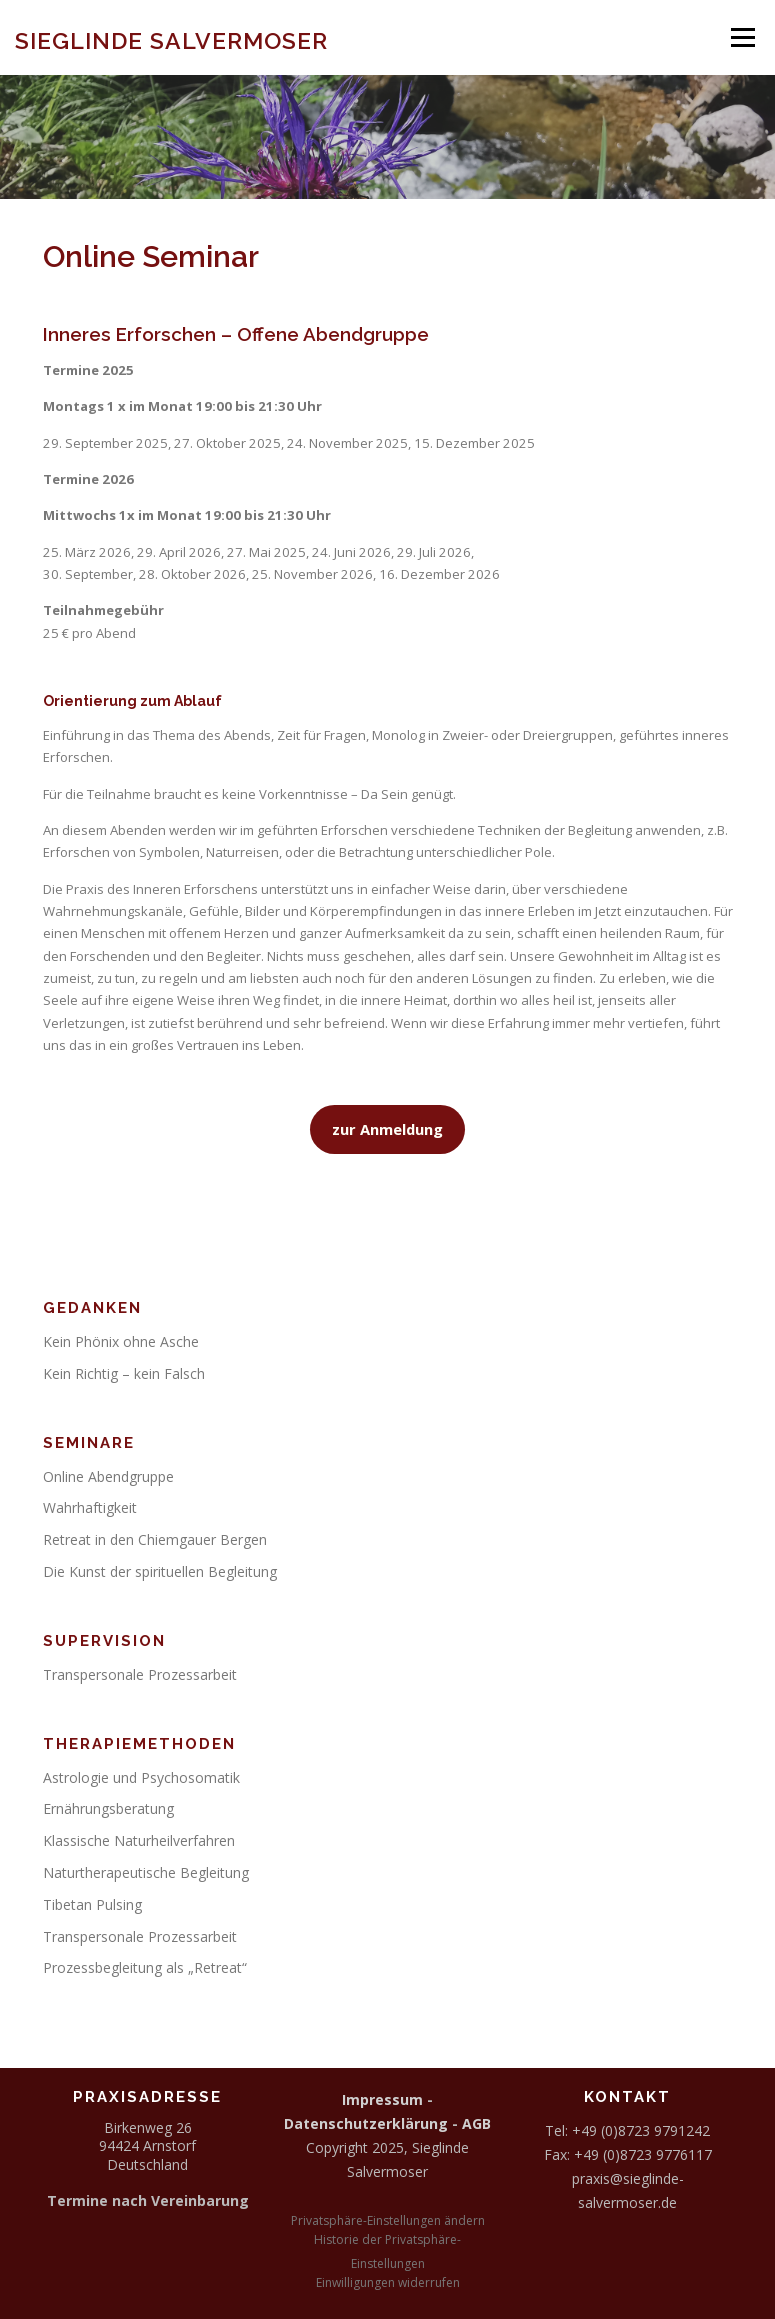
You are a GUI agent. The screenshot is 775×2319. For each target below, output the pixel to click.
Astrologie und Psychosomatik (141, 1777)
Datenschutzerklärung (366, 2123)
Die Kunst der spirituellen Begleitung (160, 1571)
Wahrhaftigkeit (90, 1507)
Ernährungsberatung (108, 1808)
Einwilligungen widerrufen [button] (388, 2282)
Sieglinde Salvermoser (171, 39)
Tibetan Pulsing (92, 1904)
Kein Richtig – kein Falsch (124, 1373)
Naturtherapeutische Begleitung (146, 1872)
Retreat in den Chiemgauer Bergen (155, 1539)
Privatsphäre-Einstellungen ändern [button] (388, 2220)
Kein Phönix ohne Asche (121, 1341)
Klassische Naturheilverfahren (139, 1840)
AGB (476, 2123)
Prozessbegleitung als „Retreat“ (145, 1967)
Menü (742, 37)
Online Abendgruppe (108, 1476)
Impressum (382, 2099)
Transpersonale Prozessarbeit (140, 1674)
